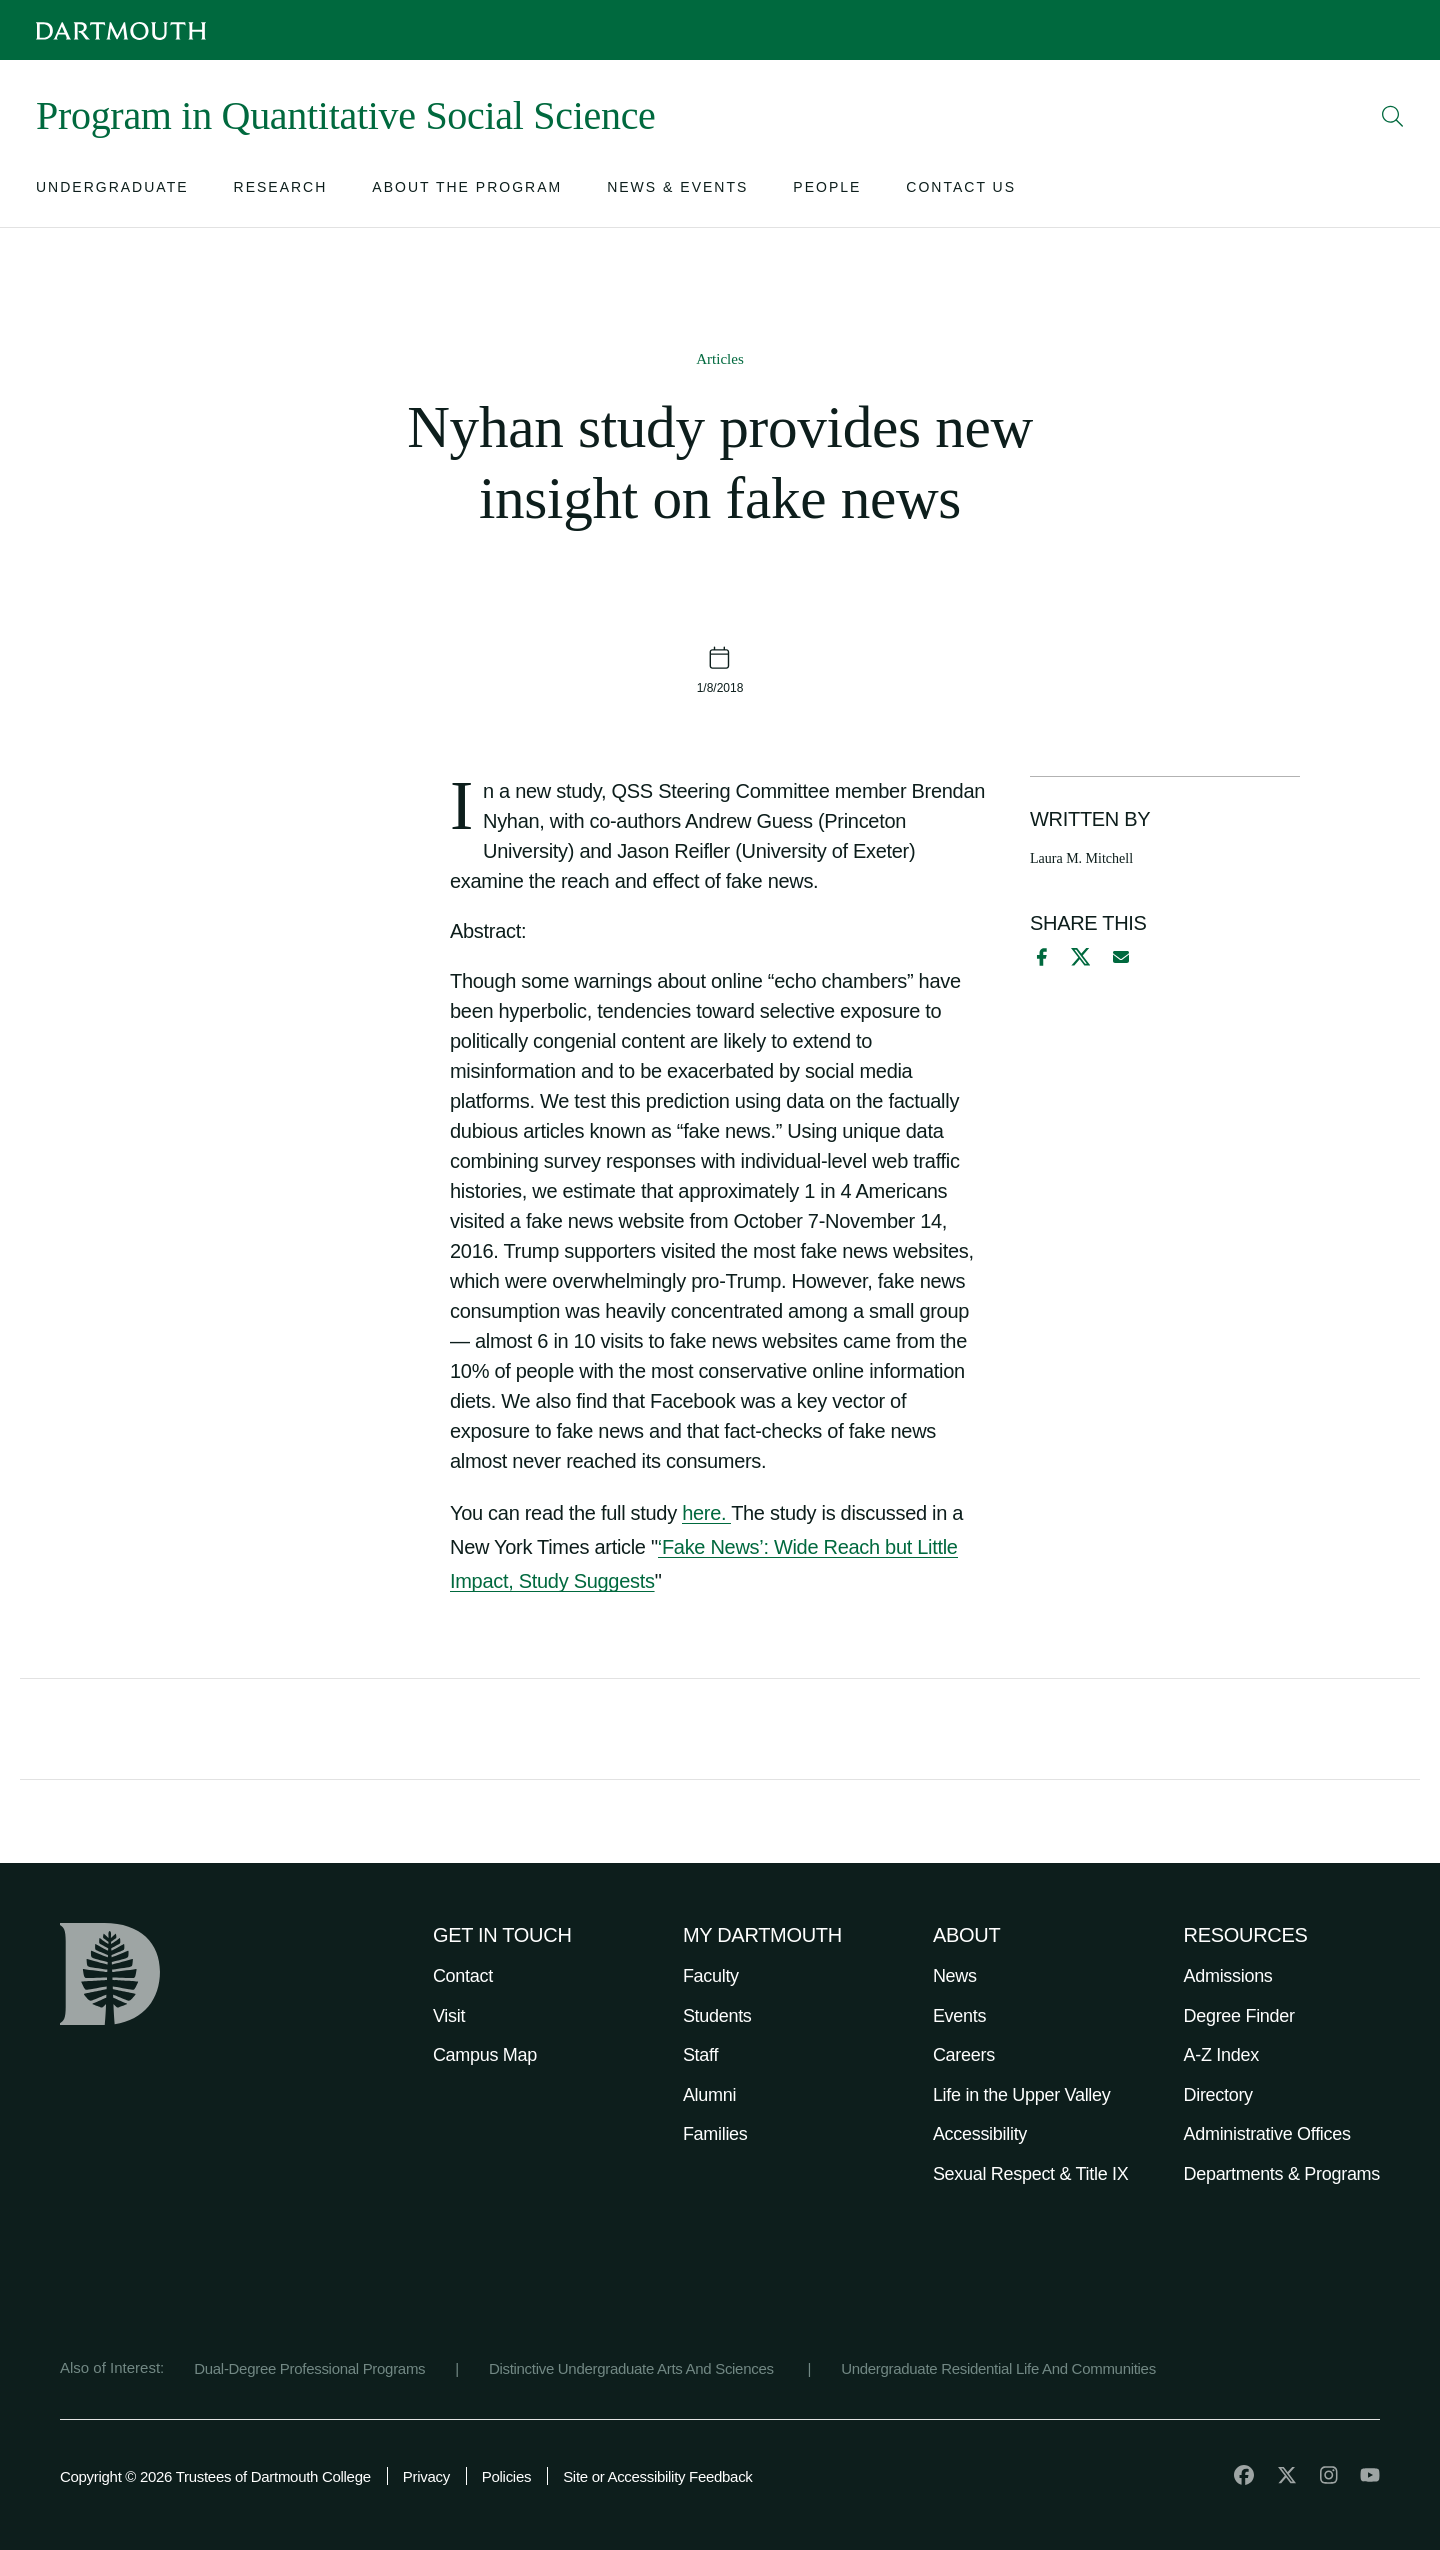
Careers (964, 2055)
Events (959, 2016)
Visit (449, 2016)
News (955, 1976)
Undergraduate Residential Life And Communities (998, 2368)
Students (717, 2016)
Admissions (1228, 1976)
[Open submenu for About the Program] (467, 191)
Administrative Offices (1267, 2134)
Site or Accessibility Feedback (657, 2476)
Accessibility (980, 2134)
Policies (506, 2476)
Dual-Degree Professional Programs (309, 2368)
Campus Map (485, 2055)
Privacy (426, 2476)
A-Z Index (1221, 2055)
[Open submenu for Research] (281, 191)
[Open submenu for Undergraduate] (112, 191)
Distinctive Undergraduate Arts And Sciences (633, 2368)
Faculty (711, 1976)
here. (706, 1513)
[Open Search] (1393, 116)
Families (715, 2134)
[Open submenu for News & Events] (677, 191)
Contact (463, 1976)
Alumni (709, 2095)
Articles (719, 359)
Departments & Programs (1282, 2174)
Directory (1218, 2095)
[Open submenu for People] (827, 191)
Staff (700, 2055)
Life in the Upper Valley (1022, 2095)
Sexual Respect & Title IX (1031, 2174)
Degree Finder (1239, 2016)
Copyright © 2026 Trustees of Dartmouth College (215, 2476)
